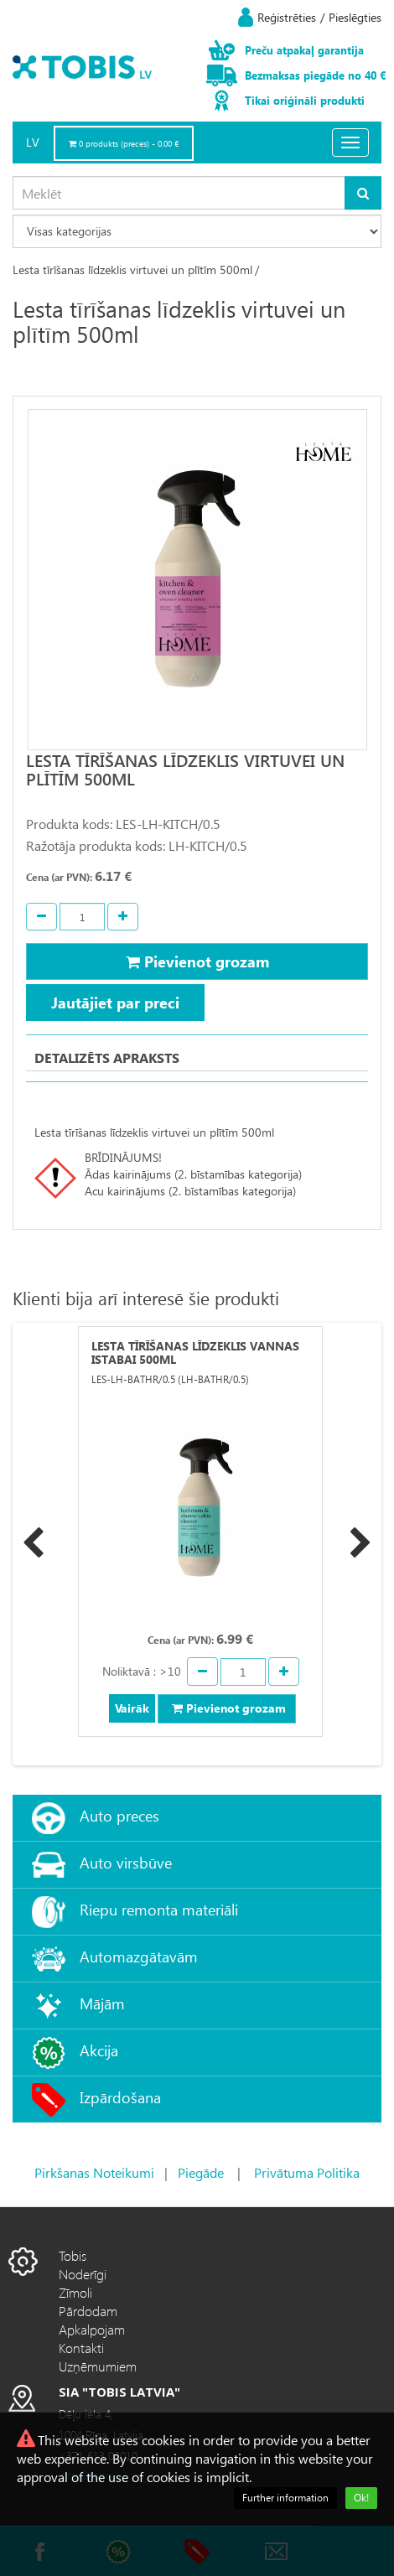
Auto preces (119, 1815)
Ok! (361, 2497)
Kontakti (81, 2347)
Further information (285, 2497)
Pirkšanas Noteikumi (94, 2172)
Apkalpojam (92, 2329)
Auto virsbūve (126, 1862)
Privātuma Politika (307, 2172)
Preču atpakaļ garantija (304, 50)
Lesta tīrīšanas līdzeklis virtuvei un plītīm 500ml (132, 269)
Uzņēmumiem (98, 2366)
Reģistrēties (286, 17)
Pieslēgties (355, 17)
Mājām (102, 2003)
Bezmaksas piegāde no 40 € (315, 75)
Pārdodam (88, 2310)
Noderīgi (82, 2274)
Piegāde (201, 2172)
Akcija (99, 2050)
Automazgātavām (139, 1956)
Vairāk (132, 1708)
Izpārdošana (120, 2096)
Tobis (72, 2255)
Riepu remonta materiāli (159, 1909)
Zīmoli (75, 2292)
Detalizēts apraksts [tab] (106, 1057)
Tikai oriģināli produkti (305, 100)
